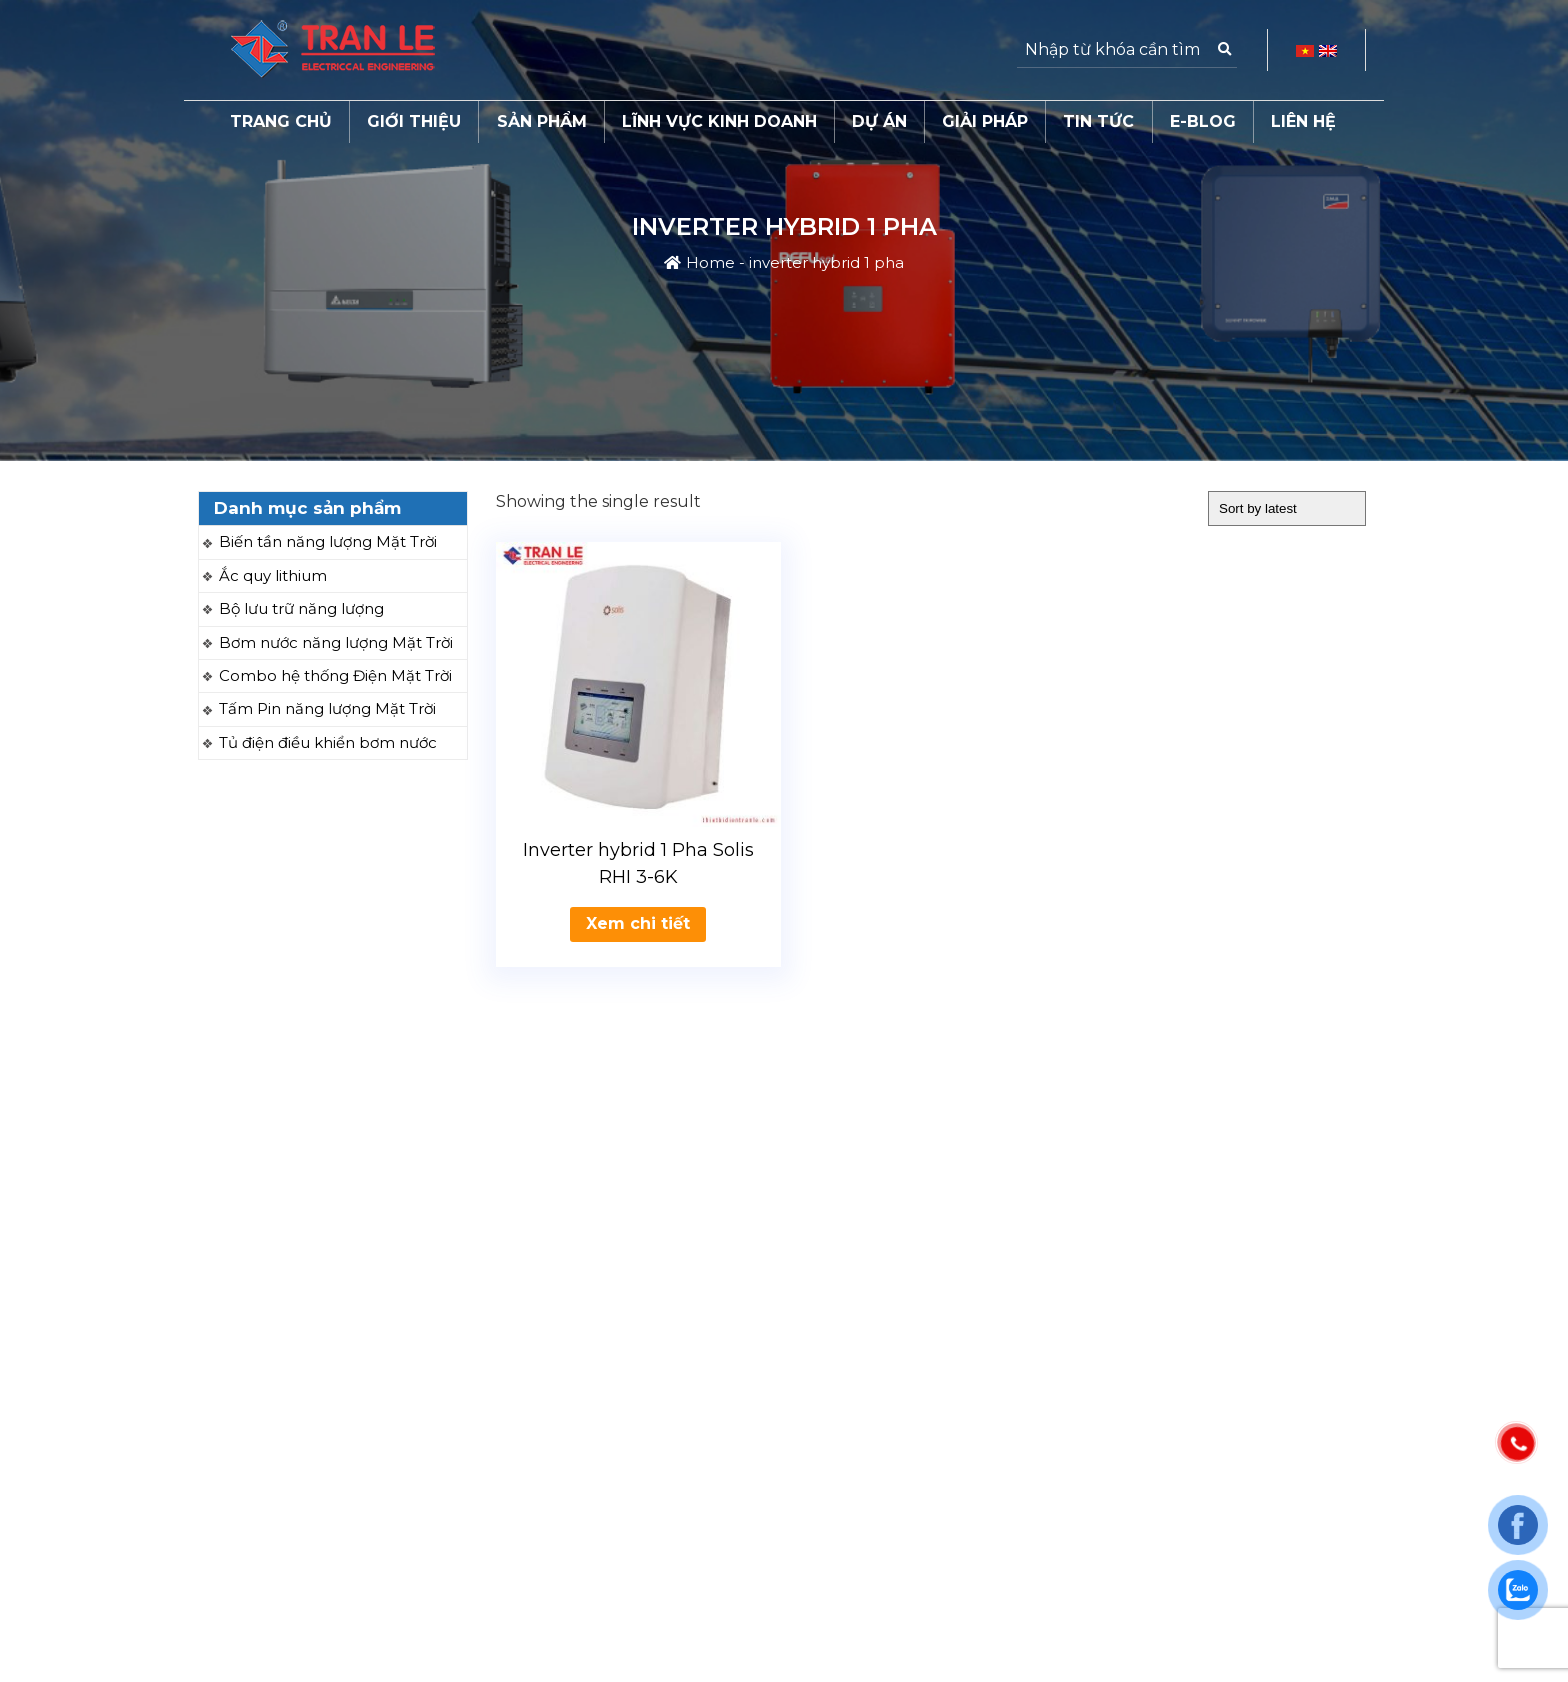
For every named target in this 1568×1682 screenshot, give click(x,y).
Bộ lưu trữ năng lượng (301, 608)
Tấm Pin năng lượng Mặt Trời (327, 708)
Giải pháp (985, 121)
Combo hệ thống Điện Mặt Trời (335, 675)
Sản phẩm (542, 121)
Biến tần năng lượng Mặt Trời (328, 541)
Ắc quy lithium (273, 575)
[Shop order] (1287, 508)
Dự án (879, 121)
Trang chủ (281, 121)
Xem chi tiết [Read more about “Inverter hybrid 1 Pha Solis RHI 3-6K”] (638, 923)
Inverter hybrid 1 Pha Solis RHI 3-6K (638, 863)
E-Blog (1203, 121)
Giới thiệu (414, 121)
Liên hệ (1303, 121)
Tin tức (1098, 121)
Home (710, 262)
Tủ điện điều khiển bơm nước (328, 742)
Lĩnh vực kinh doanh (719, 121)
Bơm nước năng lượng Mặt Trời (336, 642)
